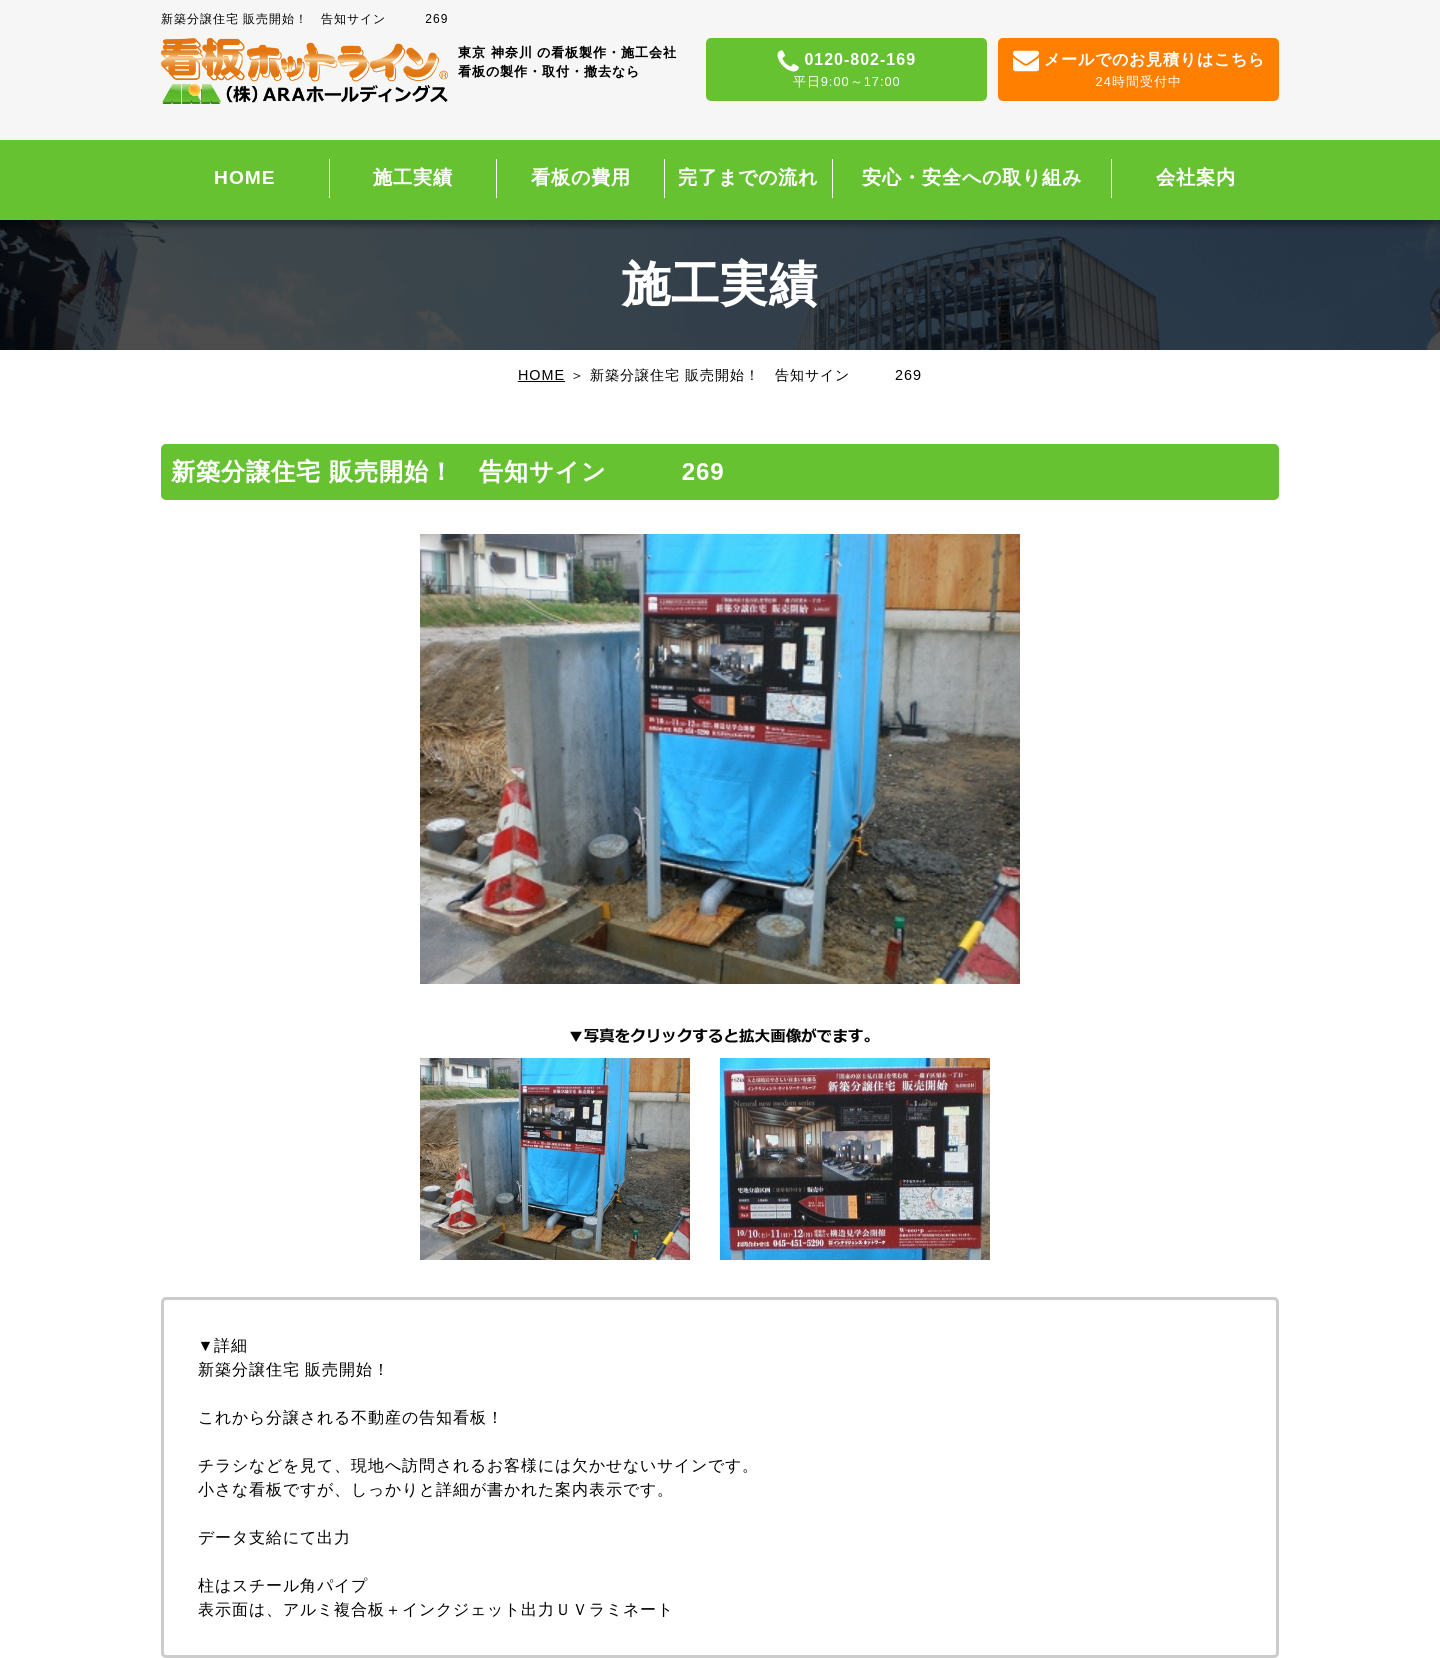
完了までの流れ (748, 177)
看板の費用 (581, 177)
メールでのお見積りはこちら (1138, 71)
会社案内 (1196, 177)
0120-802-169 (846, 71)
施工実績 (413, 177)
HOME (245, 177)
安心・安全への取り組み (972, 177)
